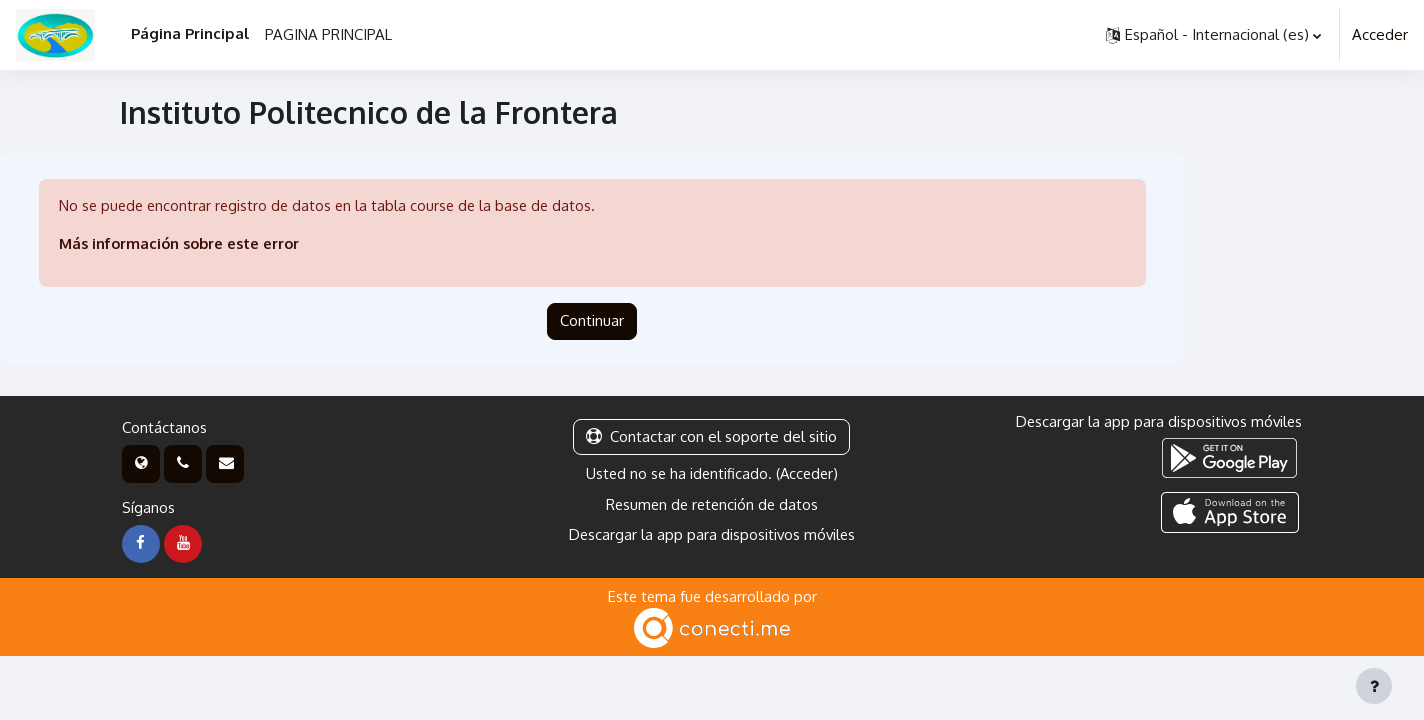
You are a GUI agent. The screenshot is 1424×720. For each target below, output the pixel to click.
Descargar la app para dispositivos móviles (712, 535)
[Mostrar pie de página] (1374, 686)
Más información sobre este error (183, 244)
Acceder (1380, 34)
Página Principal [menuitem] (190, 33)
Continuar (592, 321)
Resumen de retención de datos (712, 505)
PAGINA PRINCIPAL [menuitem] (328, 34)
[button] (1213, 35)
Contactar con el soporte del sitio (711, 437)
